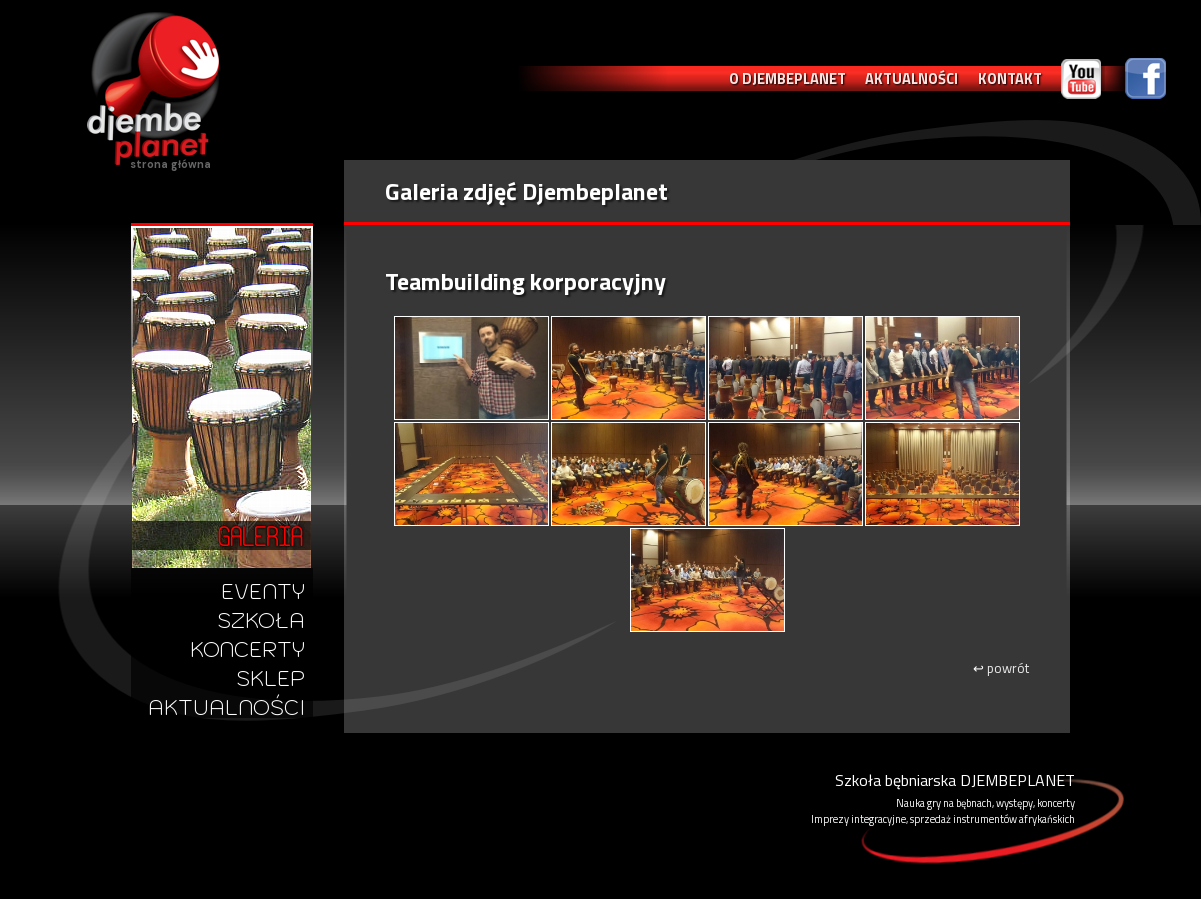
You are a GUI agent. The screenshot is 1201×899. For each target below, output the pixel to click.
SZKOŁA (261, 620)
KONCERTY (247, 649)
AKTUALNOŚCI (911, 78)
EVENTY (263, 591)
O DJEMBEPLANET (787, 78)
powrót (1001, 668)
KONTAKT (1010, 78)
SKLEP (270, 678)
